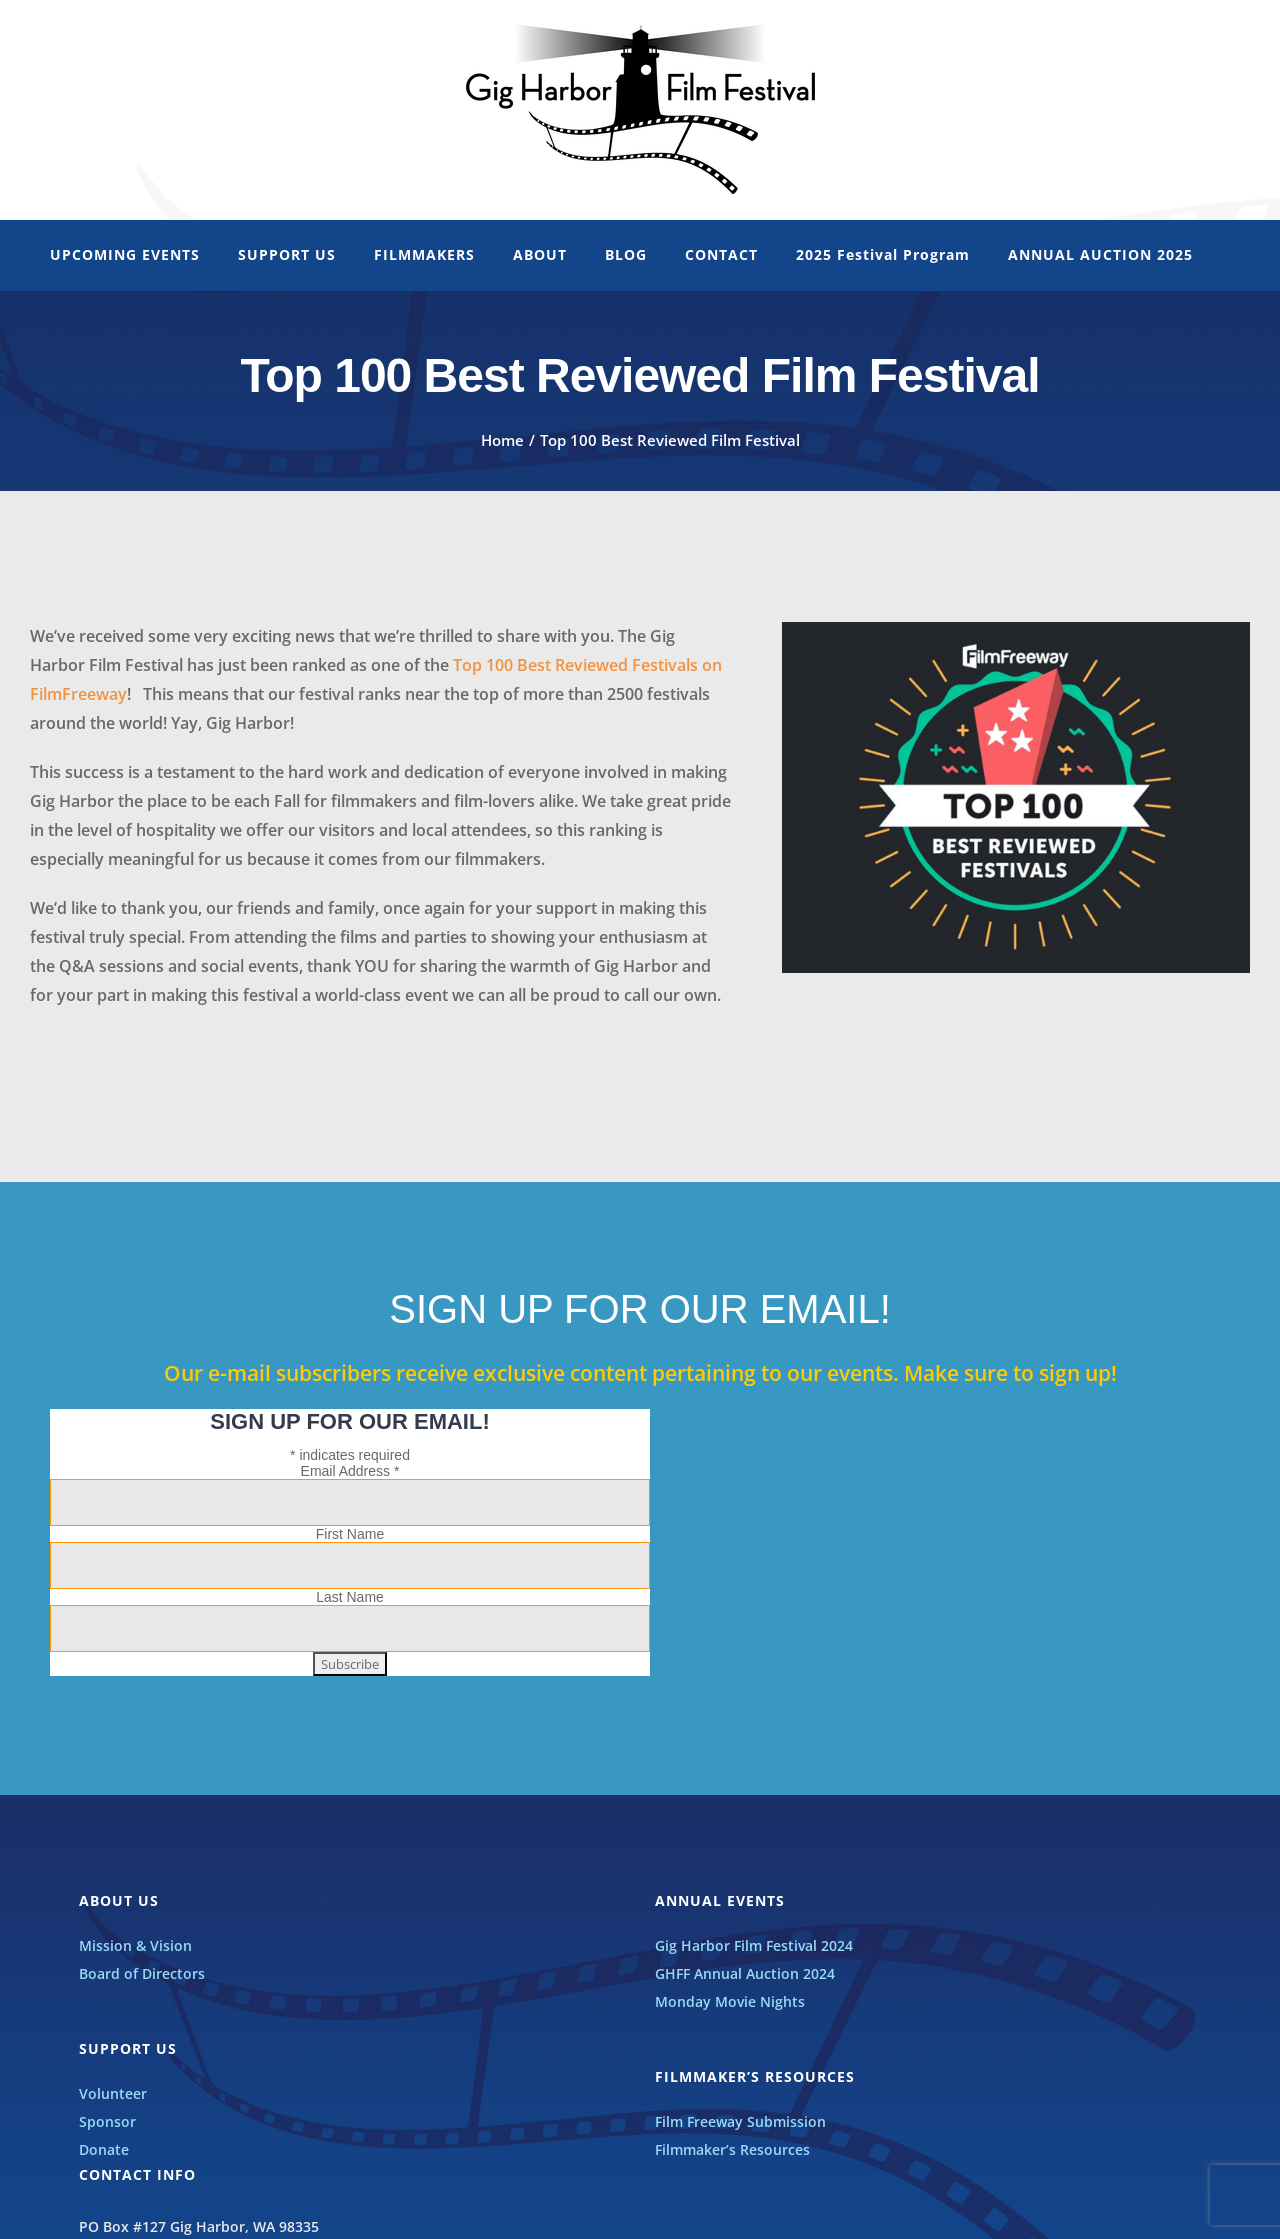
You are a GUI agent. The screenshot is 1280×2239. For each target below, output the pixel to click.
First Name (350, 1534)
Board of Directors (142, 1973)
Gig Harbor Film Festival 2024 (754, 1945)
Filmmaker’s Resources (732, 2149)
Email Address (350, 1471)
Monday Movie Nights (730, 2001)
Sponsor (107, 2121)
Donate (104, 2149)
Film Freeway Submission (740, 2121)
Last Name (350, 1597)
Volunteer (113, 2093)
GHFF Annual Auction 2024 (745, 1973)
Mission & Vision (135, 1945)
